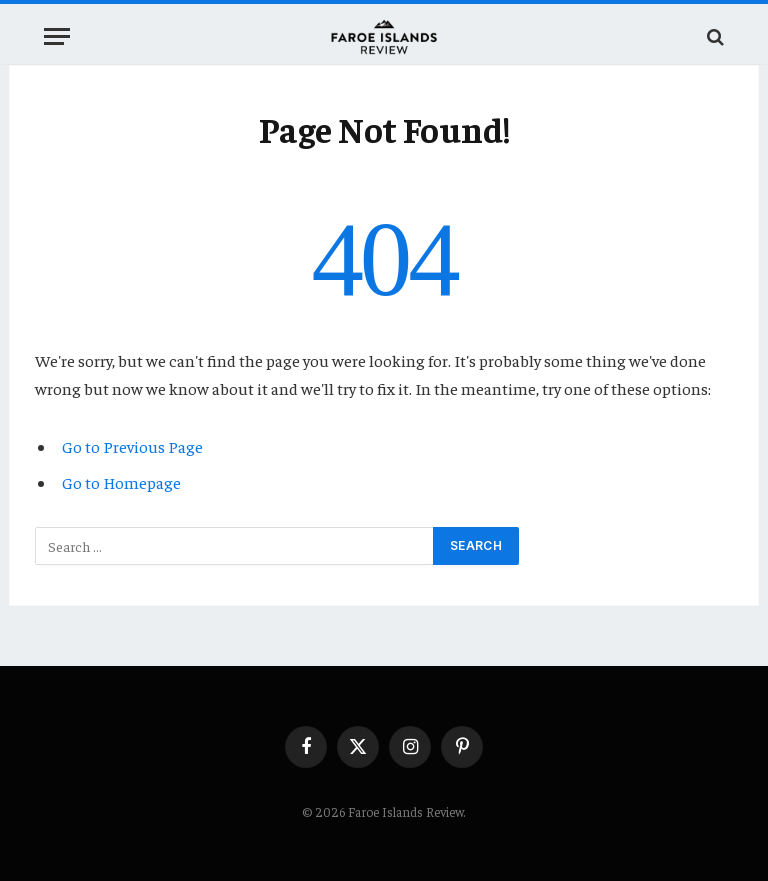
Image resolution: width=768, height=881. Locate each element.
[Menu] (57, 36)
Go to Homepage (121, 482)
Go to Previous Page (132, 446)
